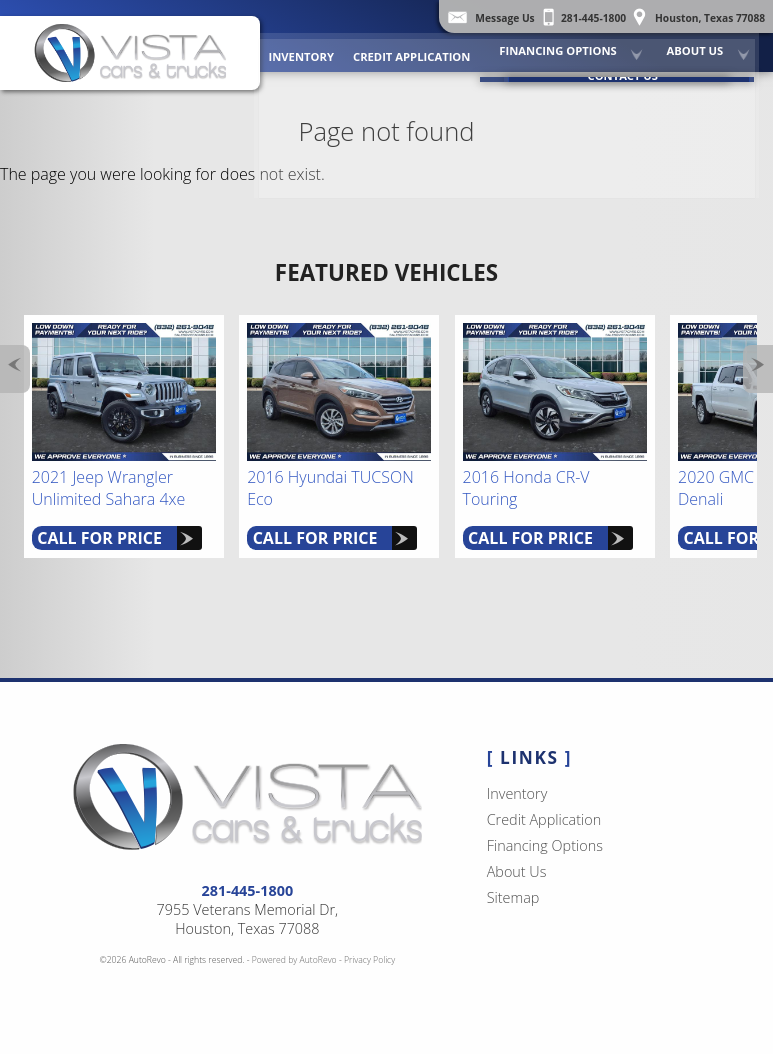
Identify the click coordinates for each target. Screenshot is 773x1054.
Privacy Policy (369, 960)
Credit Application (423, 49)
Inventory (517, 793)
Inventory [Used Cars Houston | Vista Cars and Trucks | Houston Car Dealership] (316, 49)
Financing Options (565, 44)
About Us (517, 871)
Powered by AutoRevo (294, 960)
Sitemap (513, 897)
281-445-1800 (248, 890)
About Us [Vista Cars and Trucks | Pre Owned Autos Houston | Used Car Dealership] (699, 44)
